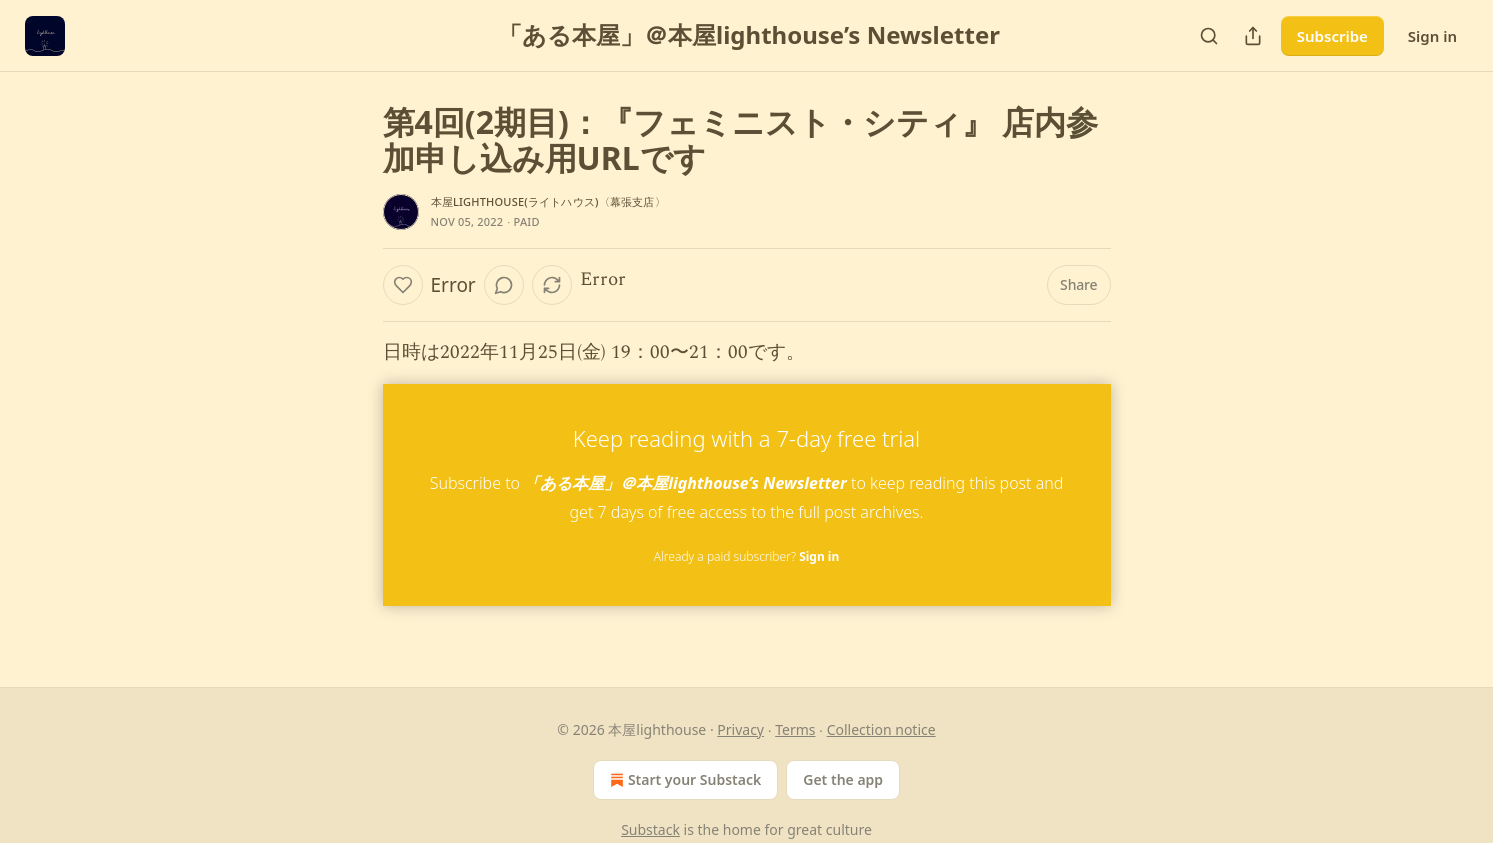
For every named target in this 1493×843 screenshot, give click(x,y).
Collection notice (881, 729)
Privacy (740, 729)
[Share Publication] (1253, 36)
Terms (795, 729)
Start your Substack (683, 780)
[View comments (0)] (504, 285)
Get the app (843, 779)
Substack (650, 829)
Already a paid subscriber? (746, 556)
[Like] (403, 285)
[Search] (1209, 36)
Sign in (1432, 36)
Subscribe (1332, 36)
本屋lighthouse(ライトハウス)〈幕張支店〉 (548, 201)
